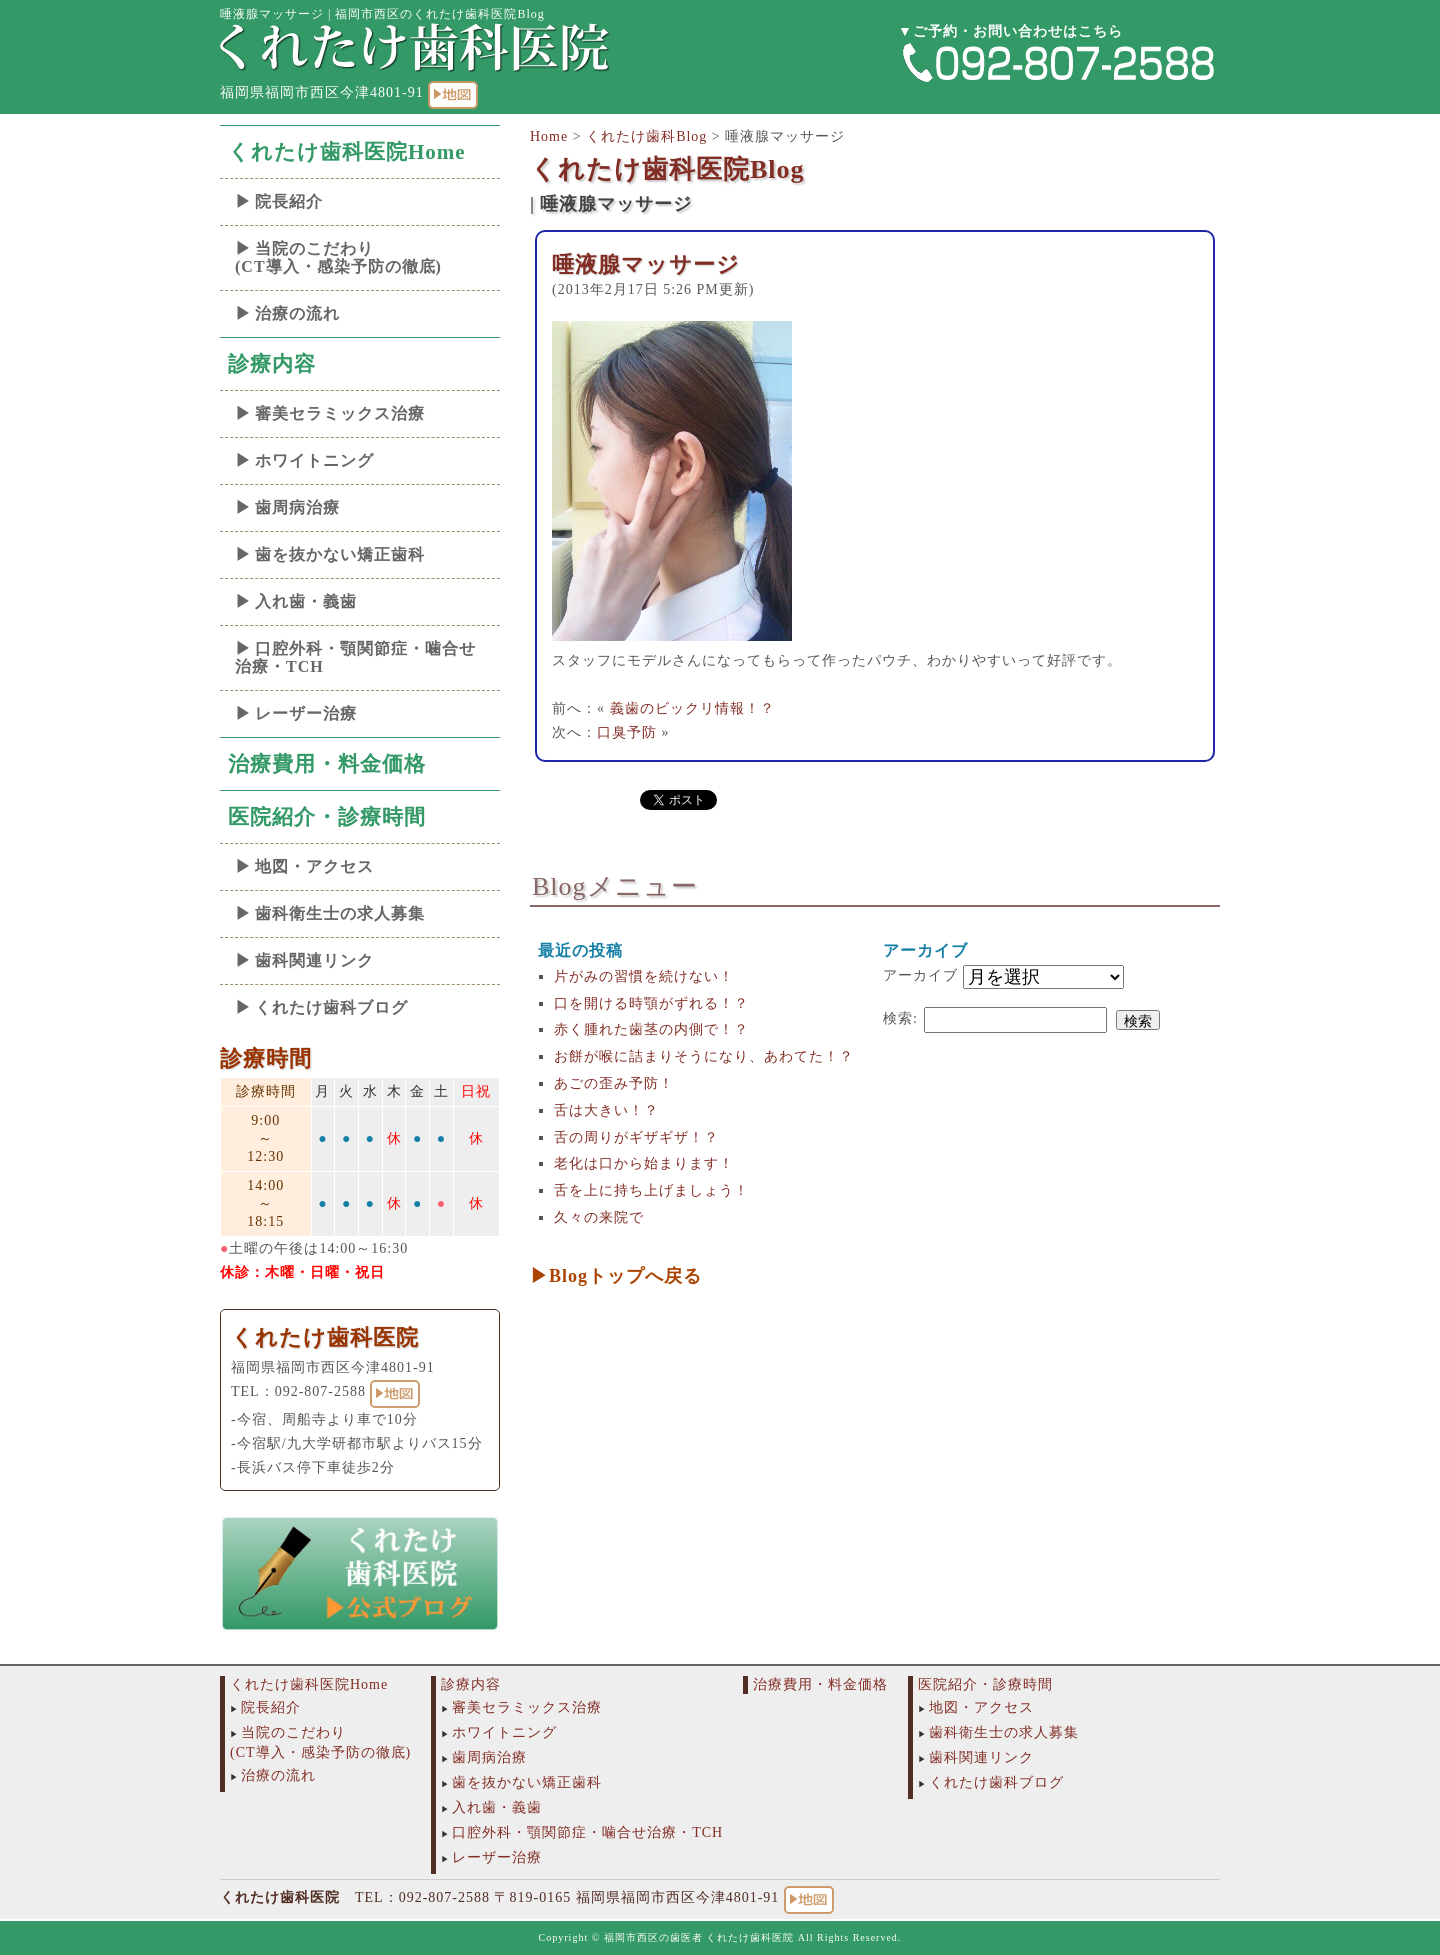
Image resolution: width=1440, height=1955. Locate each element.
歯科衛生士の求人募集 (340, 913)
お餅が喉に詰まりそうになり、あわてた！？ (704, 1056)
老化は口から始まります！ (644, 1163)
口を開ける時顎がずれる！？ (651, 1003)
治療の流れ (297, 313)
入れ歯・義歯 (306, 601)
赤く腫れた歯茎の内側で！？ (651, 1029)
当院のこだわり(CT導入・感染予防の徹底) (338, 257)
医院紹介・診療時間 (327, 817)
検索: (900, 1018)
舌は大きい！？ (606, 1110)
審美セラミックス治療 (340, 413)
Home (549, 136)
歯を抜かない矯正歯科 (340, 554)
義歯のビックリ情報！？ (692, 708)
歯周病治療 (297, 507)
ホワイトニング (314, 460)
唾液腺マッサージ (646, 264)
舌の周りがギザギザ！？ (636, 1137)
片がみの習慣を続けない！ (644, 976)
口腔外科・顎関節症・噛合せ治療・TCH (355, 657)
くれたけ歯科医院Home (347, 152)
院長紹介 (289, 201)
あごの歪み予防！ (614, 1083)
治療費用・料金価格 (327, 764)
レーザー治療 (306, 713)
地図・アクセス (314, 866)
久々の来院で (599, 1217)
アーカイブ (920, 975)
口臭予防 (627, 732)
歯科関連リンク (314, 960)
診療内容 (272, 364)
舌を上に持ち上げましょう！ (651, 1190)
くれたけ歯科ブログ (331, 1007)
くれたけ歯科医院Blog (667, 169)
